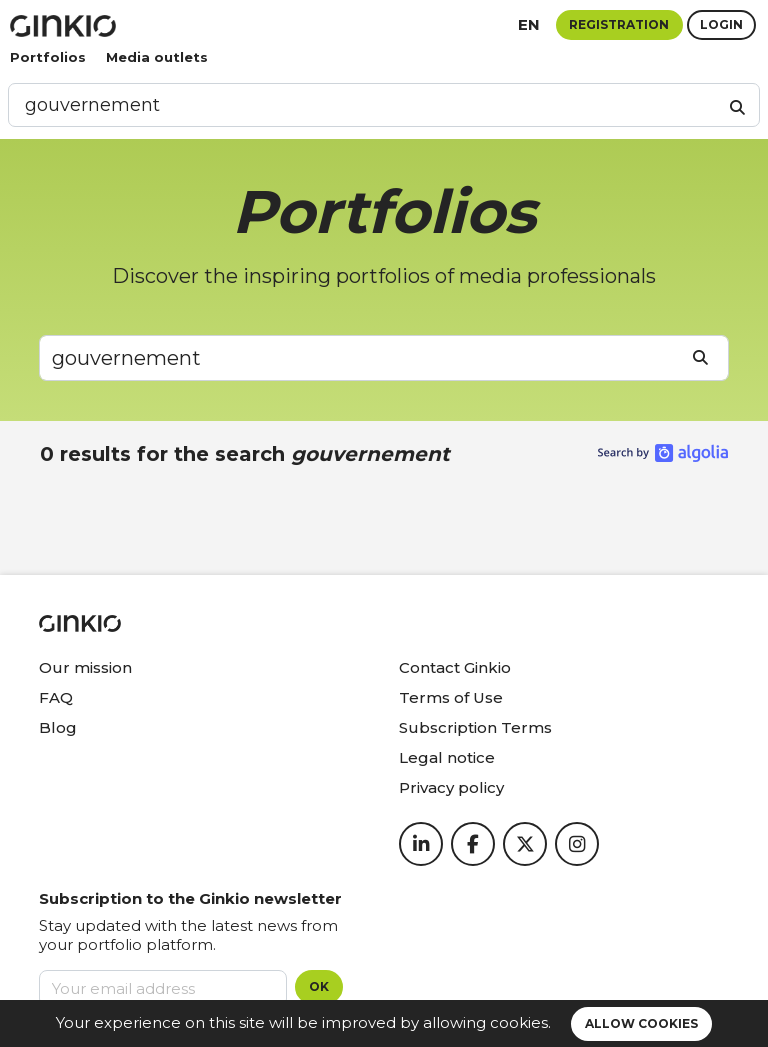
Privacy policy (451, 787)
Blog (58, 727)
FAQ (56, 697)
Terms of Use (451, 697)
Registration (619, 24)
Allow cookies (641, 1023)
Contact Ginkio (455, 667)
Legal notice (447, 757)
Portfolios (48, 57)
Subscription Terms (475, 727)
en (529, 24)
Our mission (85, 667)
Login (721, 24)
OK (319, 986)
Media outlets (157, 57)
